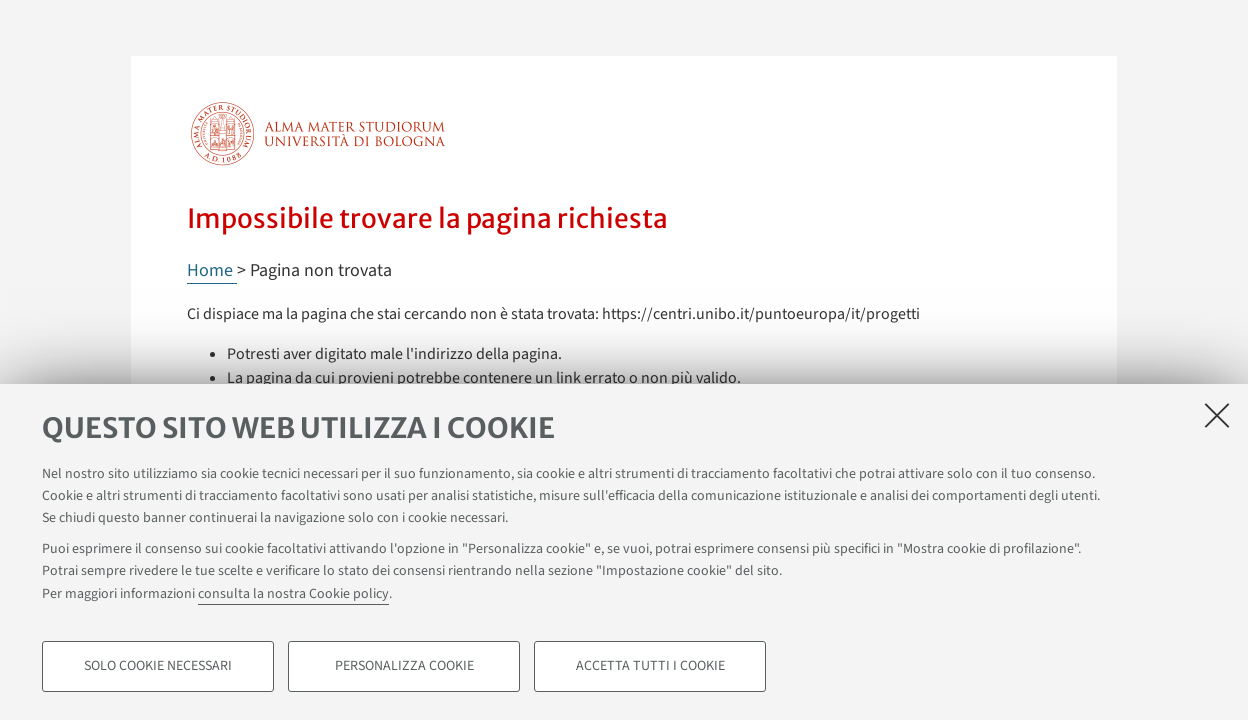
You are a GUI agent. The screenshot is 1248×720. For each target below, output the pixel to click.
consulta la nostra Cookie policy (293, 594)
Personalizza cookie (404, 666)
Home (212, 270)
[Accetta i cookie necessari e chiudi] (1217, 415)
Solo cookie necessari (158, 666)
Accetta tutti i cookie (650, 666)
